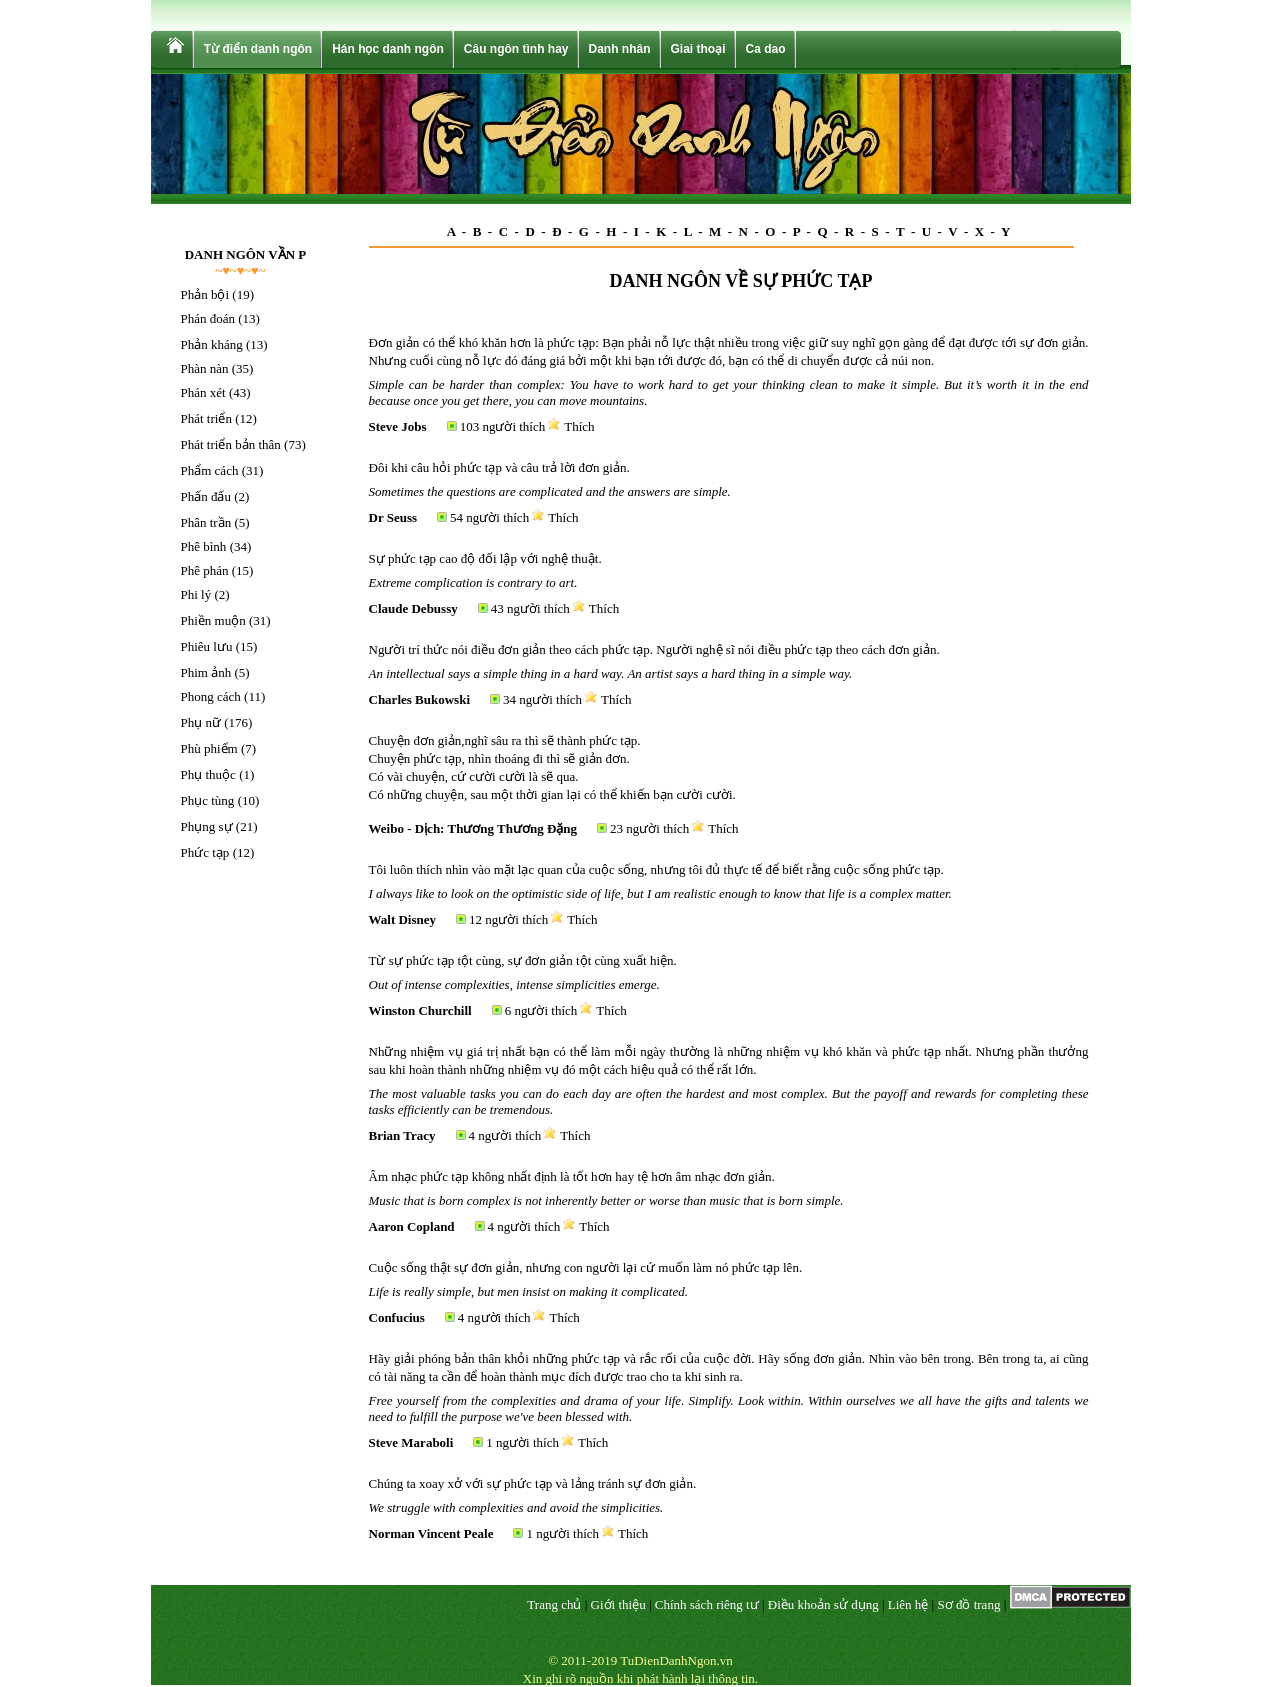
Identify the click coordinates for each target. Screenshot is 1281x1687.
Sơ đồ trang (968, 1604)
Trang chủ (554, 1604)
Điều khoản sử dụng (823, 1604)
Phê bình (204, 546)
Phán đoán (208, 318)
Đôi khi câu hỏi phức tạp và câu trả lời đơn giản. (499, 467)
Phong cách (211, 696)
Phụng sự (207, 826)
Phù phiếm (209, 748)
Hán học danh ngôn (388, 49)
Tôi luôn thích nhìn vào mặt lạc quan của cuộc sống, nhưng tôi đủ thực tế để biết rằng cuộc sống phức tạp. (656, 869)
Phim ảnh (206, 672)
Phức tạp (205, 852)
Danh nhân (620, 49)
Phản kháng (212, 344)
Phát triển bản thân (231, 444)
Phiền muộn (213, 620)
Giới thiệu (618, 1604)
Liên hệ (908, 1604)
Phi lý (196, 594)
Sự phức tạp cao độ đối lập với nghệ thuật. (485, 558)
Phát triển (206, 418)
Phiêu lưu (207, 646)
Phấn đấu (206, 496)
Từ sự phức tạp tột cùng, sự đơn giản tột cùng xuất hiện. (523, 960)
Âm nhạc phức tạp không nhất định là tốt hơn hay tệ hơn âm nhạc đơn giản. (572, 1176)
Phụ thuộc (208, 774)
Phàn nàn (205, 368)
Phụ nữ (201, 722)
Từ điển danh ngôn (258, 49)
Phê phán (205, 570)
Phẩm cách (210, 470)
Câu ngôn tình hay (516, 49)
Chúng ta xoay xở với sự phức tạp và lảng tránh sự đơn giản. (533, 1483)
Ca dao (766, 49)
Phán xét (203, 392)
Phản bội (205, 294)
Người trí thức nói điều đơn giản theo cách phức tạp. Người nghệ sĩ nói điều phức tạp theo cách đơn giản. (654, 649)
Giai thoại (698, 49)
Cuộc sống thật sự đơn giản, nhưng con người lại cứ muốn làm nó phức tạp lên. (586, 1267)
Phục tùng (208, 800)
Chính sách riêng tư (707, 1604)
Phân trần (206, 522)
